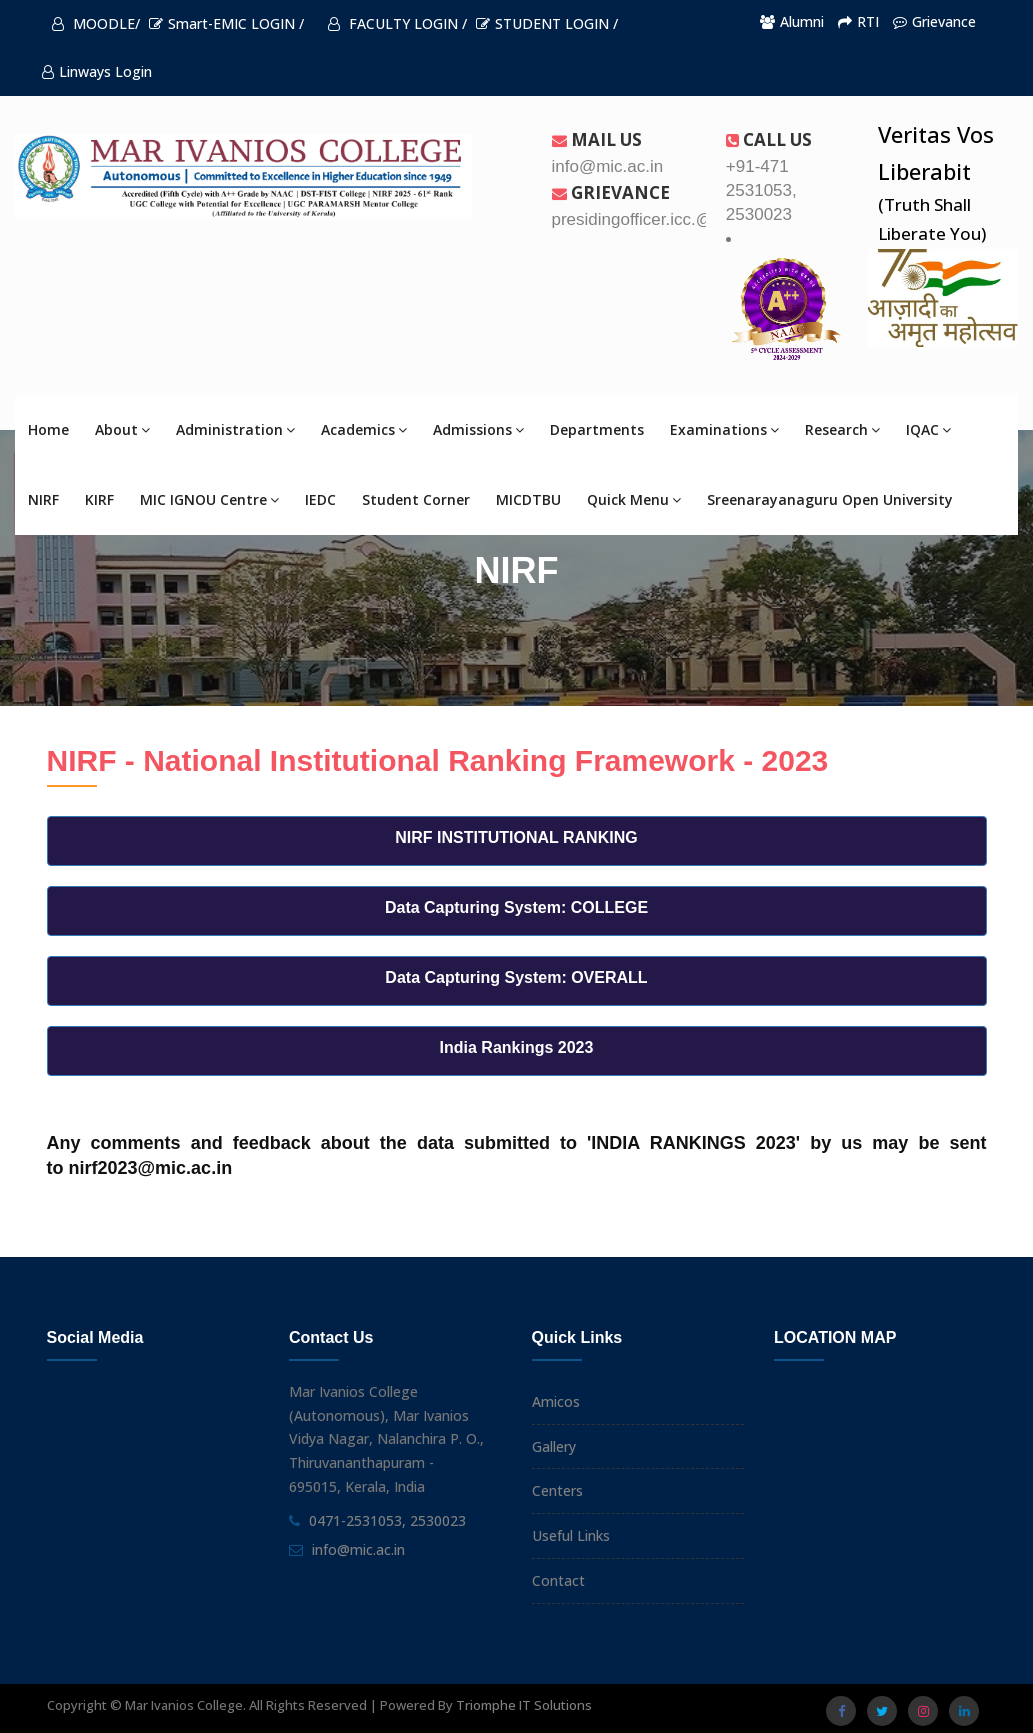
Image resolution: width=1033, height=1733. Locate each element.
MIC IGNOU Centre (209, 499)
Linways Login (97, 71)
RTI (858, 21)
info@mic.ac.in (358, 1549)
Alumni (792, 21)
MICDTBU (528, 499)
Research (842, 429)
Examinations (724, 429)
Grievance (934, 21)
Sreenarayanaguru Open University (830, 499)
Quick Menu (634, 499)
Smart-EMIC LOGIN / (226, 23)
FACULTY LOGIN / (397, 23)
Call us (769, 139)
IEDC (320, 499)
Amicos (556, 1401)
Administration (235, 429)
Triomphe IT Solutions (524, 1705)
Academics (364, 429)
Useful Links (571, 1535)
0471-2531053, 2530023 (387, 1520)
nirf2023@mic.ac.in (151, 1168)
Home (48, 429)
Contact (558, 1580)
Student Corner (416, 499)
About (122, 429)
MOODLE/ (96, 23)
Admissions (478, 429)
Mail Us (597, 139)
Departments (597, 429)
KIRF (99, 499)
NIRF (43, 499)
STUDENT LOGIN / (547, 23)
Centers (557, 1490)
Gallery (554, 1446)
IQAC (928, 429)
